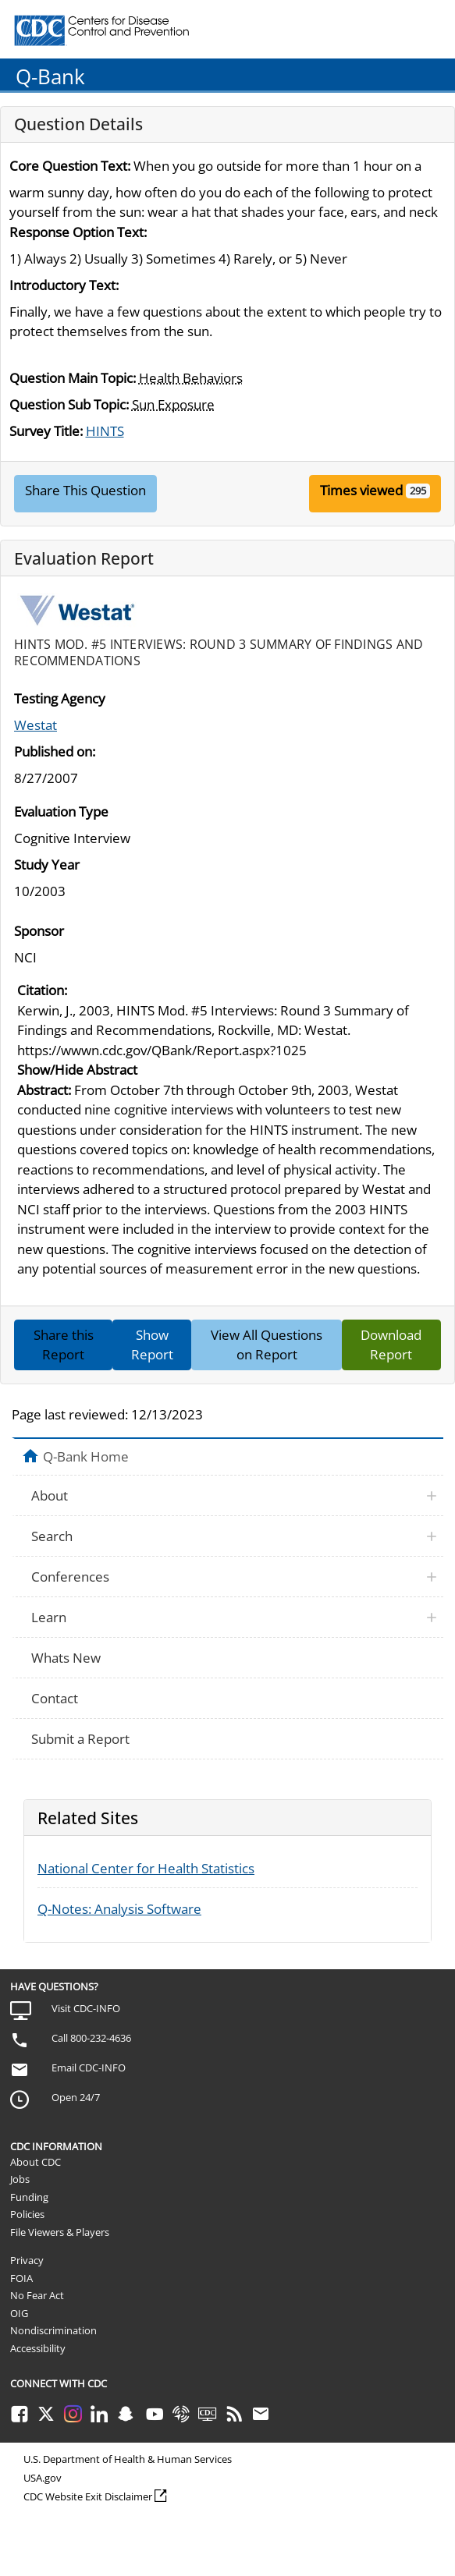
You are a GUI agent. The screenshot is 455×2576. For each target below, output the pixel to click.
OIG (19, 2313)
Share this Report (64, 1345)
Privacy (27, 2260)
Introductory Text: (64, 285)
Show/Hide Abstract (77, 1070)
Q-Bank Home (86, 1456)
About (49, 1495)
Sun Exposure (173, 404)
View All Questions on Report (266, 1345)
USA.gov (42, 2478)
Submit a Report (80, 1739)
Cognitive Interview (72, 838)
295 (418, 491)
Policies (27, 2214)
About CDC (35, 2162)
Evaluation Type (61, 811)
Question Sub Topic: (69, 404)
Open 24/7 (76, 2097)
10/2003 (40, 891)
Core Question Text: (69, 166)
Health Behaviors (191, 378)
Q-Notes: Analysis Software (119, 1909)
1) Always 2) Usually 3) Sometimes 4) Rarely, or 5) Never (178, 259)
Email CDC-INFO (89, 2067)
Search (52, 1536)
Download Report (391, 1345)
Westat (35, 725)
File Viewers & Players (59, 2232)
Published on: (54, 751)
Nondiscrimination (53, 2330)
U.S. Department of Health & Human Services (127, 2459)
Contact (54, 1698)
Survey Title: (46, 431)
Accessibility (38, 2348)
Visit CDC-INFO (86, 2008)
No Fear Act (37, 2295)
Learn (48, 1617)
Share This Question (85, 490)
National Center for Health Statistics (145, 1868)
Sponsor (39, 931)
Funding (29, 2197)
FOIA (21, 2278)
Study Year (47, 864)
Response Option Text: (78, 232)
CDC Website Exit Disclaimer (87, 2496)
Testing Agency (59, 698)
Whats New (66, 1658)
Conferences (70, 1577)
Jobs (20, 2179)
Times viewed (361, 490)
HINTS (105, 431)
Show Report (152, 1345)
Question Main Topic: (72, 378)
